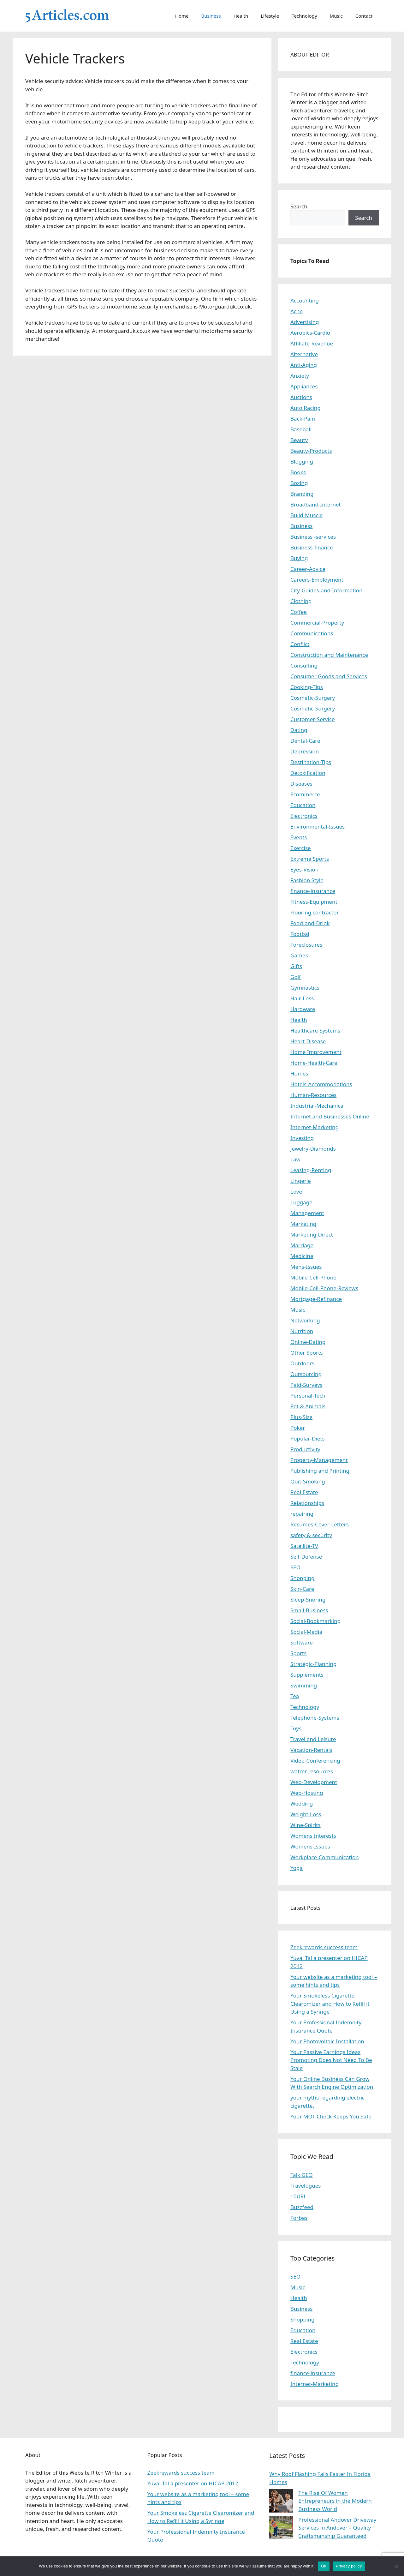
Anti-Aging (303, 364)
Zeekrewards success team (324, 1947)
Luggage (301, 1202)
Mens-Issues (306, 1266)
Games (299, 955)
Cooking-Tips (306, 687)
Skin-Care (302, 1588)
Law (295, 1159)
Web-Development (313, 1782)
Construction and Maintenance (329, 654)
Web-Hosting (306, 1792)
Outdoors (302, 1363)
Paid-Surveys (306, 1384)
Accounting (304, 300)
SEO (295, 1567)
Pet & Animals (307, 1406)
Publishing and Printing (319, 1470)
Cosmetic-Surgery (312, 697)
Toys (295, 1728)
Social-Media (306, 1631)
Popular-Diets (307, 1438)
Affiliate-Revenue (311, 343)
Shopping (302, 1578)
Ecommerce (305, 794)
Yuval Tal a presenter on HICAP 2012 (192, 2483)
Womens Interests (313, 1835)
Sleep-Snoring (307, 1599)
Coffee (298, 611)
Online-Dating (308, 1341)
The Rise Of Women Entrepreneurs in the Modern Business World (335, 2501)
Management (307, 1213)
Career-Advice (307, 568)
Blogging (301, 461)
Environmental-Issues (317, 826)
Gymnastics (304, 987)
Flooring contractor (314, 912)
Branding (302, 493)
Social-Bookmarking (315, 1621)
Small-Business (309, 1610)
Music (336, 16)
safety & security (311, 1535)
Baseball (301, 429)
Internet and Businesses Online (329, 1116)
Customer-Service (312, 719)
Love (296, 1191)
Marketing (303, 1223)
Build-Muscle (306, 515)
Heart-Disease (308, 1041)
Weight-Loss (305, 1814)
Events (298, 837)
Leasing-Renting (310, 1170)
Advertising (304, 322)
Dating (298, 730)
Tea (294, 1696)
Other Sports (306, 1352)
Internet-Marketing (314, 1127)
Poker (297, 1427)
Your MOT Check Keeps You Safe (330, 2116)
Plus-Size (301, 1417)
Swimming (303, 1685)
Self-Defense (306, 1556)
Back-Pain (302, 418)
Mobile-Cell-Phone (313, 1277)
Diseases (301, 783)
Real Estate (304, 1492)
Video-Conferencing (315, 1760)
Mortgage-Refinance (316, 1299)
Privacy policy (349, 2566)
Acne (296, 311)
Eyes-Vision (304, 869)
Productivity (305, 1449)
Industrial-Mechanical (317, 1105)
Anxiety (299, 375)
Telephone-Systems (314, 1717)
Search (298, 206)
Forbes (298, 2217)
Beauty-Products (311, 450)
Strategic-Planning (313, 1664)
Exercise (300, 848)
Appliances (304, 386)
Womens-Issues (310, 1846)
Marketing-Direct (311, 1234)
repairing (301, 1513)
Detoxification (307, 772)
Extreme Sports (309, 858)
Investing (302, 1137)
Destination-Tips (310, 762)
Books (298, 472)
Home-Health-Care (313, 1062)
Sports (298, 1653)
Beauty (299, 440)
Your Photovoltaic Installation (327, 2041)
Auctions (301, 397)
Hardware (302, 1009)
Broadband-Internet (315, 504)
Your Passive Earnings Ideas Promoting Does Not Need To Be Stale (331, 2060)
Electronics (304, 815)
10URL (298, 2196)
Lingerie (300, 1180)
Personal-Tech (307, 1395)
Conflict (299, 644)
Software (301, 1642)
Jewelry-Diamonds (313, 1148)
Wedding (301, 1803)
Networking (305, 1320)
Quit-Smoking (307, 1481)
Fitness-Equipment (313, 901)
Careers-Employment (316, 579)
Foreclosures (306, 944)
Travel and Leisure (313, 1739)
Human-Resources (313, 1095)
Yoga (296, 1868)
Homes (299, 1073)
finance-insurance (312, 891)
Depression (304, 751)
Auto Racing (305, 407)
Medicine (301, 1256)
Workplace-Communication (324, 1857)
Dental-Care (305, 740)
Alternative (304, 354)
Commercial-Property (317, 622)
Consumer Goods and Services (328, 676)
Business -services (313, 536)
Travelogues (305, 2185)
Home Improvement (316, 1052)
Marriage (301, 1245)
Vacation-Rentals (311, 1749)
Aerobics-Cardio (310, 332)
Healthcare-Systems (315, 1030)
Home (182, 16)
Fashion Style (307, 880)
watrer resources (311, 1771)
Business (211, 16)
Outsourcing (306, 1374)
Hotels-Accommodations (321, 1084)
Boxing (299, 483)
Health (241, 16)
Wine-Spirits (305, 1825)
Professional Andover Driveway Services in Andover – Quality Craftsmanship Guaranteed (337, 2527)
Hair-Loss (302, 998)
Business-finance (311, 547)
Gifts (296, 966)
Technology (304, 16)
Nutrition (301, 1331)
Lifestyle (270, 16)
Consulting (304, 665)
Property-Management (319, 1460)
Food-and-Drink (310, 923)
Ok (323, 2566)
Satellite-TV (304, 1545)
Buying (299, 558)
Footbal (299, 934)
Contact (363, 16)
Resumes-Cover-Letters (319, 1524)
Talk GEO (301, 2174)
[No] (396, 2566)
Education (302, 805)
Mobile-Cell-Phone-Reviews (324, 1288)
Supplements (307, 1674)
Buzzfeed (301, 2207)
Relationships (307, 1503)
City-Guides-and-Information (326, 590)
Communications (311, 633)
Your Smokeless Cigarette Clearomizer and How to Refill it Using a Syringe (330, 2003)
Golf (295, 976)
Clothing (301, 601)
